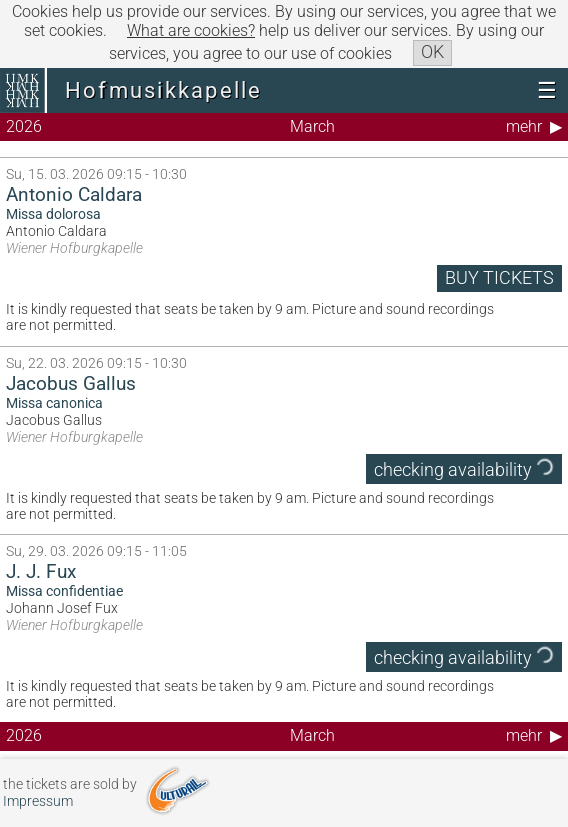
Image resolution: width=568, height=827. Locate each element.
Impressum (38, 801)
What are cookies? (191, 30)
